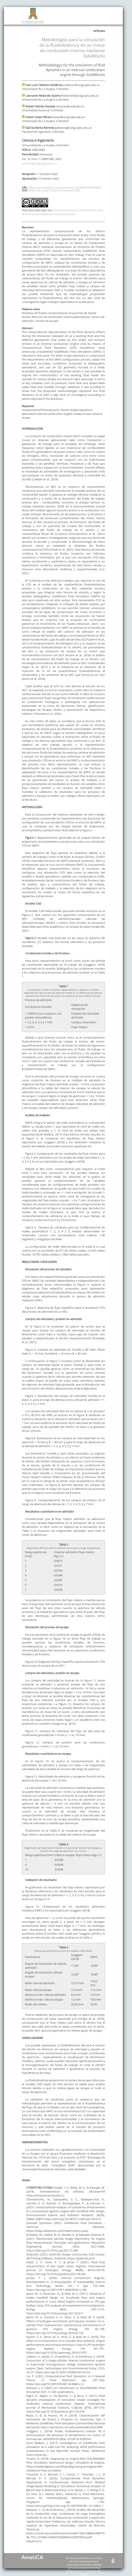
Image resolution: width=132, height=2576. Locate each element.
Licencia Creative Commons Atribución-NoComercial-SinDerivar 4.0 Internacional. (63, 212)
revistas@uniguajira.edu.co (39, 163)
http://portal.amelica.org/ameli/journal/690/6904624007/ (65, 187)
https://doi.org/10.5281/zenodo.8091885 (54, 190)
